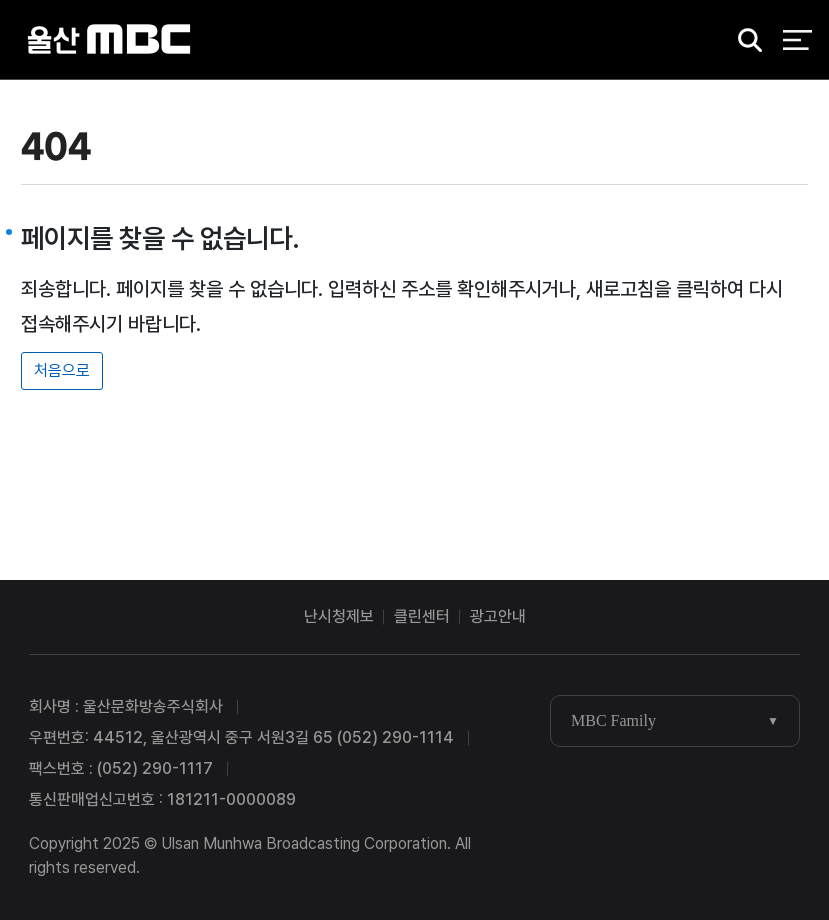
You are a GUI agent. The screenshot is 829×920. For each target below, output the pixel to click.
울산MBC (109, 39)
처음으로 (62, 370)
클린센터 (422, 616)
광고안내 (498, 616)
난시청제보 (339, 616)
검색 (743, 40)
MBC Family (613, 720)
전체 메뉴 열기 (797, 40)
